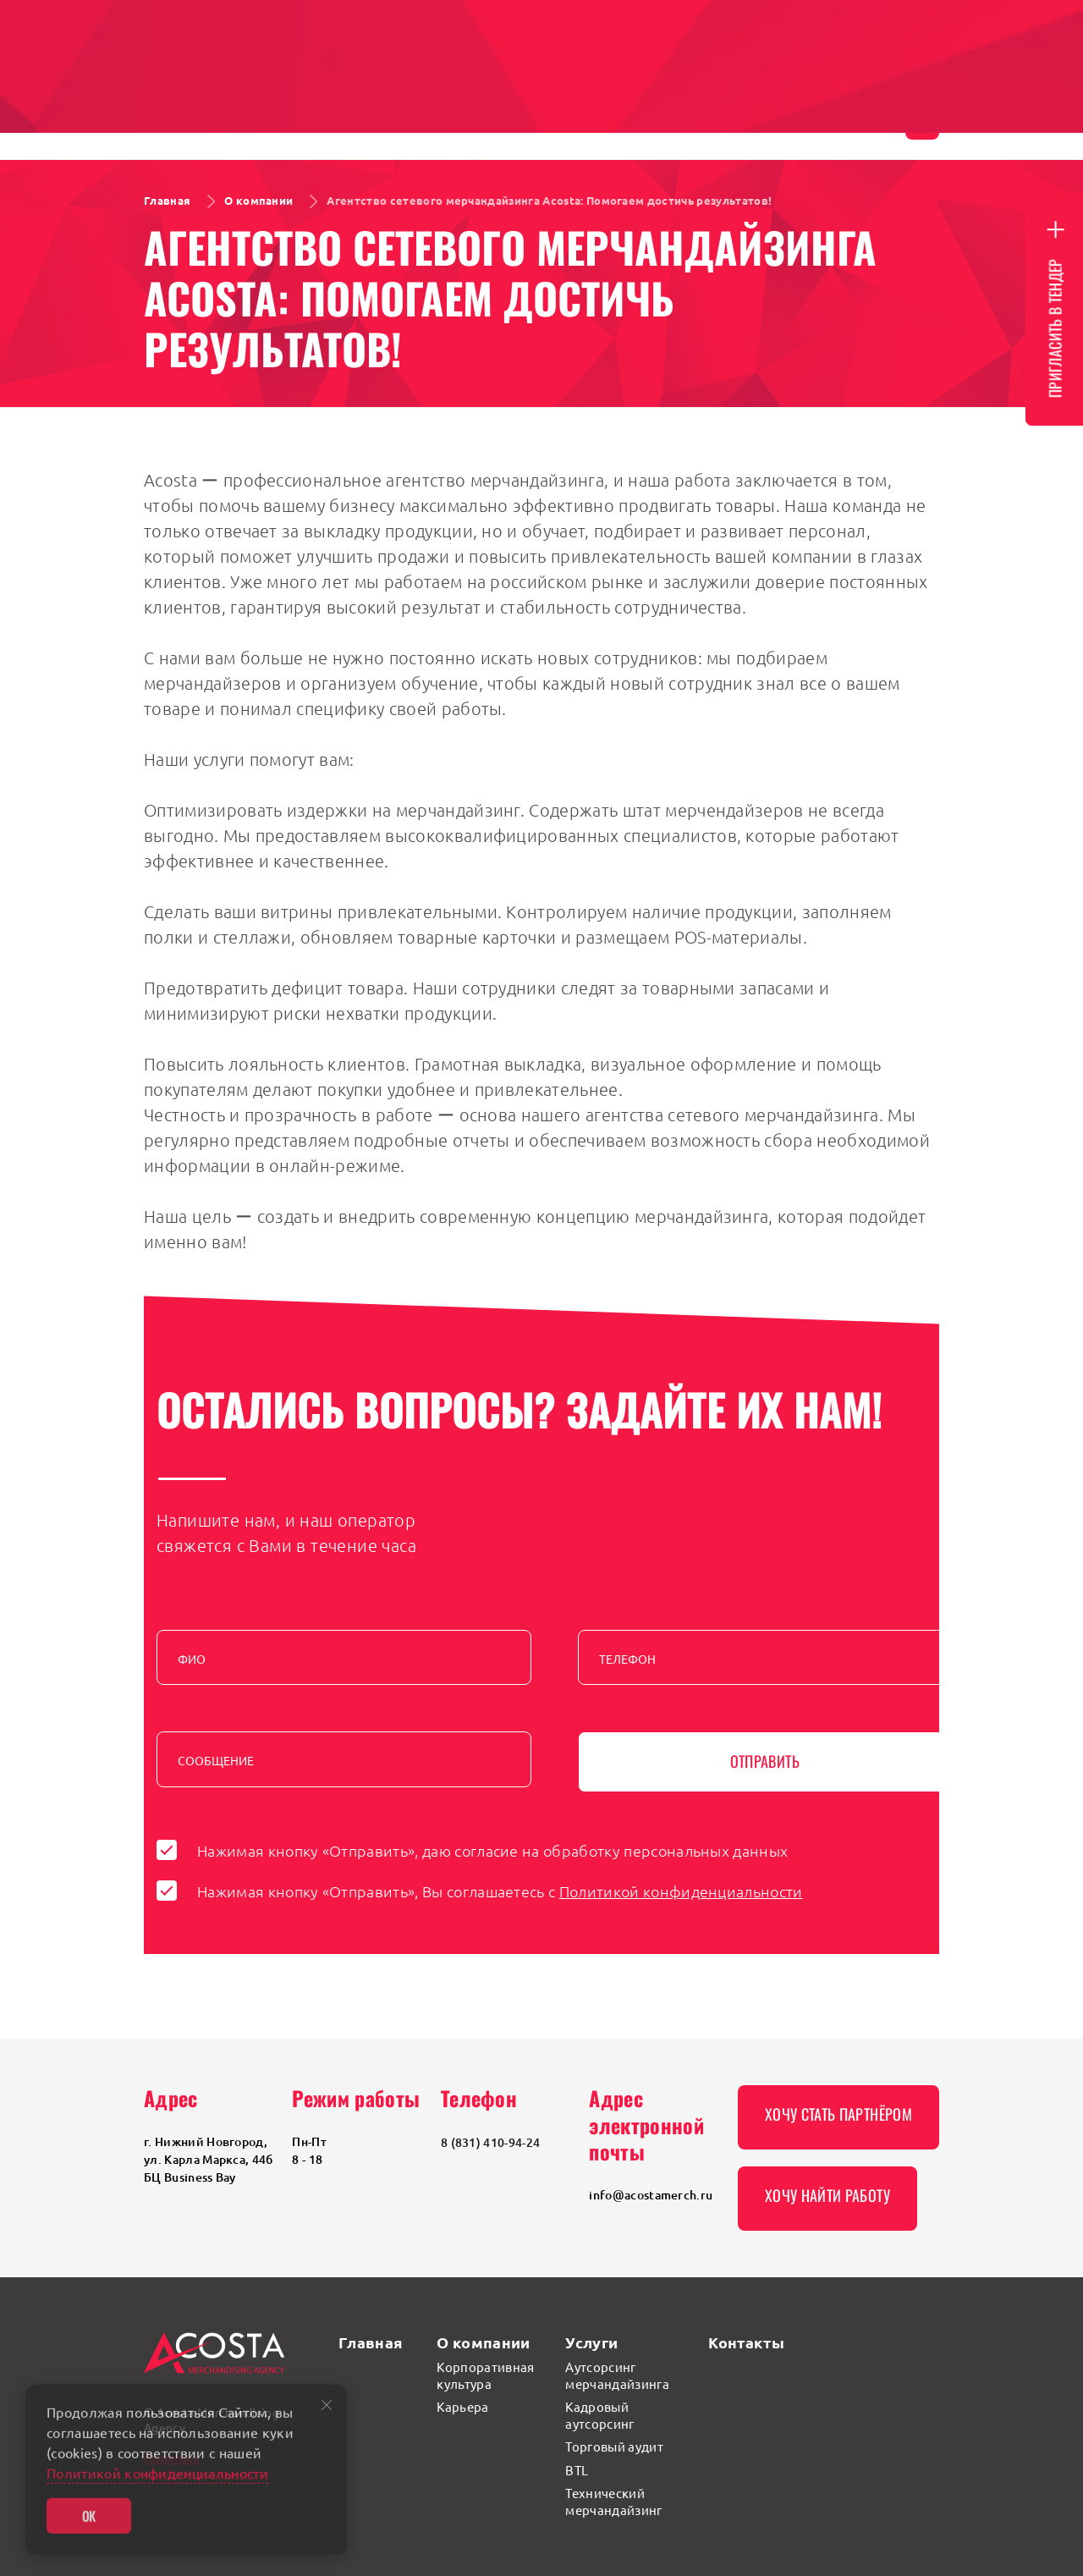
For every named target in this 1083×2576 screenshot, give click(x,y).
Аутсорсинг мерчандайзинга (616, 2375)
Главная (370, 2342)
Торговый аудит (613, 2446)
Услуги (591, 2342)
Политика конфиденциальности (206, 2465)
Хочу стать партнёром (838, 2114)
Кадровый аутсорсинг (599, 2414)
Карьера (462, 2406)
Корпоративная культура (485, 2375)
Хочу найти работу (827, 2195)
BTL (576, 2470)
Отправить (765, 1761)
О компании (483, 2342)
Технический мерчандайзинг (613, 2501)
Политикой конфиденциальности (681, 1891)
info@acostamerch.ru (650, 2195)
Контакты (746, 2342)
